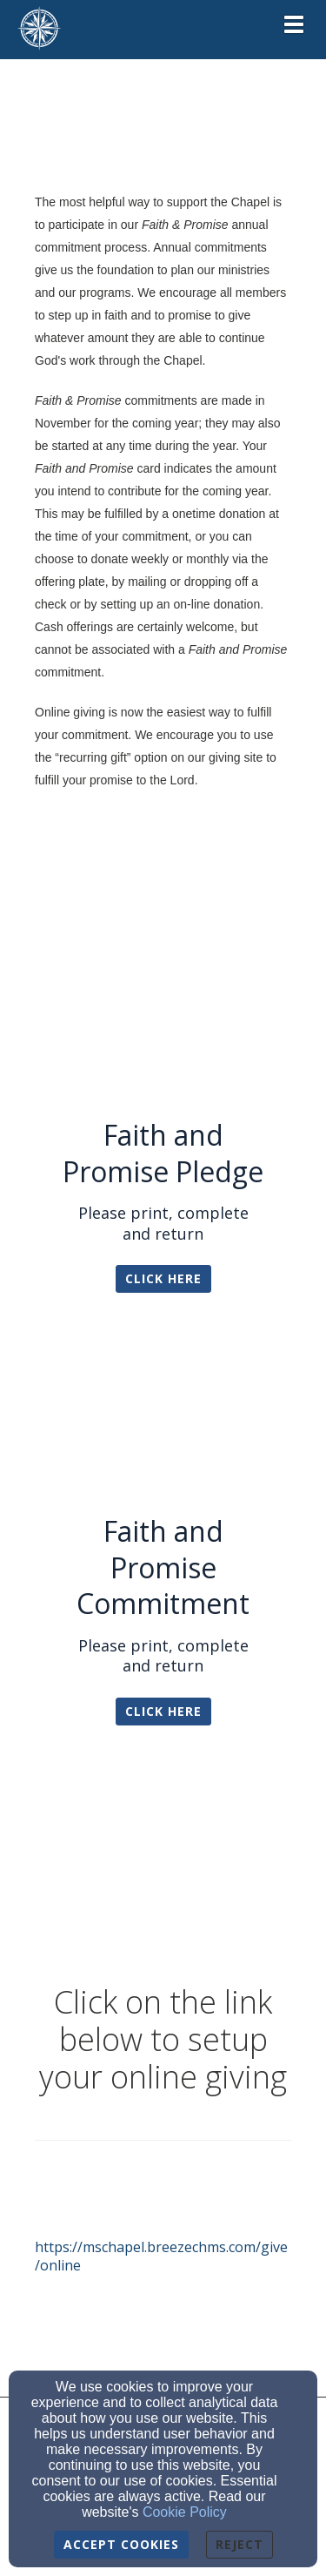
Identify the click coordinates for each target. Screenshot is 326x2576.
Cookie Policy (185, 2512)
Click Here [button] (163, 1278)
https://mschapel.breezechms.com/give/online (161, 2256)
